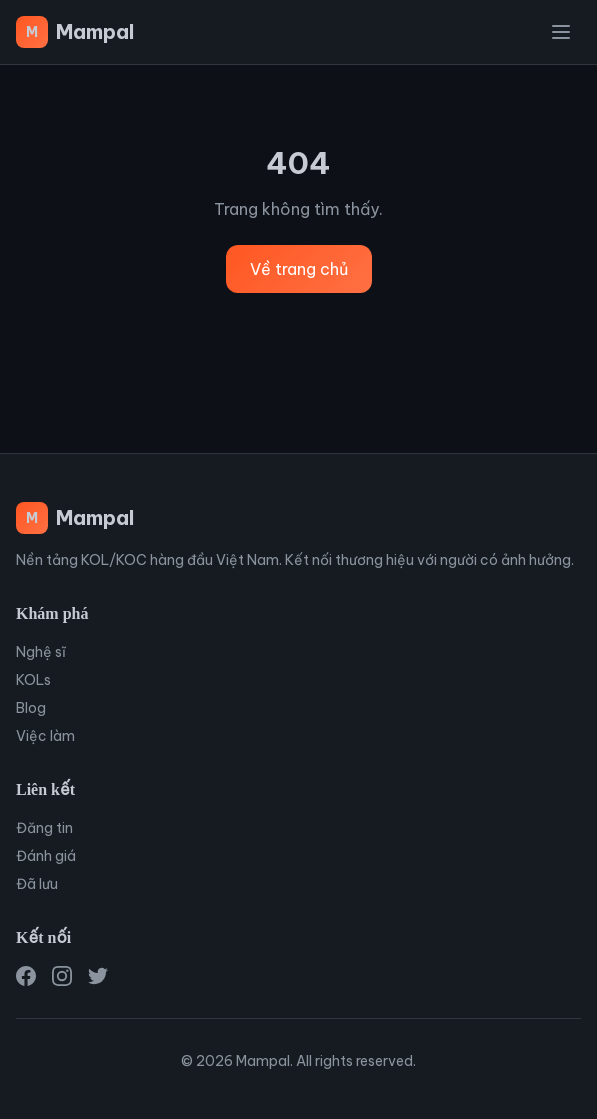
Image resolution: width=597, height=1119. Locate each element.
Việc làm (45, 736)
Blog (31, 708)
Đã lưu (37, 884)
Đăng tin (44, 828)
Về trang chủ (299, 269)
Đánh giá (46, 856)
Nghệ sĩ (41, 652)
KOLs (33, 680)
